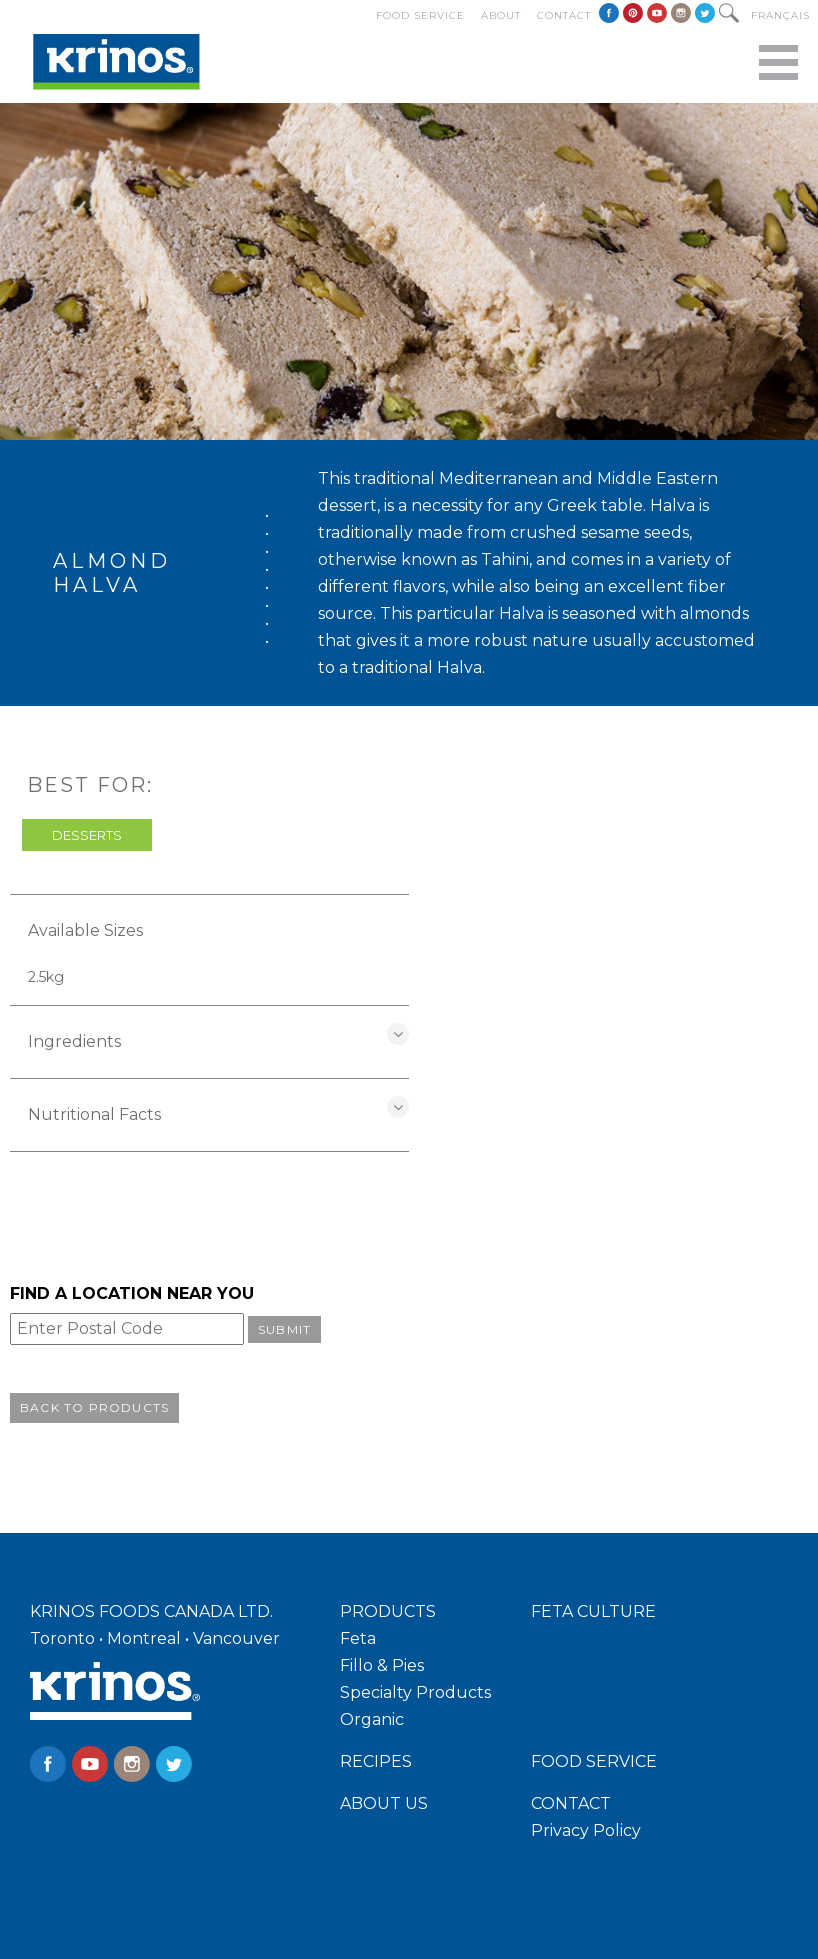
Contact (564, 15)
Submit (284, 1329)
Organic (372, 1719)
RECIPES (376, 1761)
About (501, 15)
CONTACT (571, 1803)
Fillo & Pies (382, 1665)
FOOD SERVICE (594, 1761)
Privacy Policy (586, 1830)
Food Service (420, 15)
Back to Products (94, 1407)
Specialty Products (415, 1692)
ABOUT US (384, 1803)
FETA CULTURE (593, 1611)
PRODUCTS (388, 1611)
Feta (358, 1638)
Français (780, 15)
